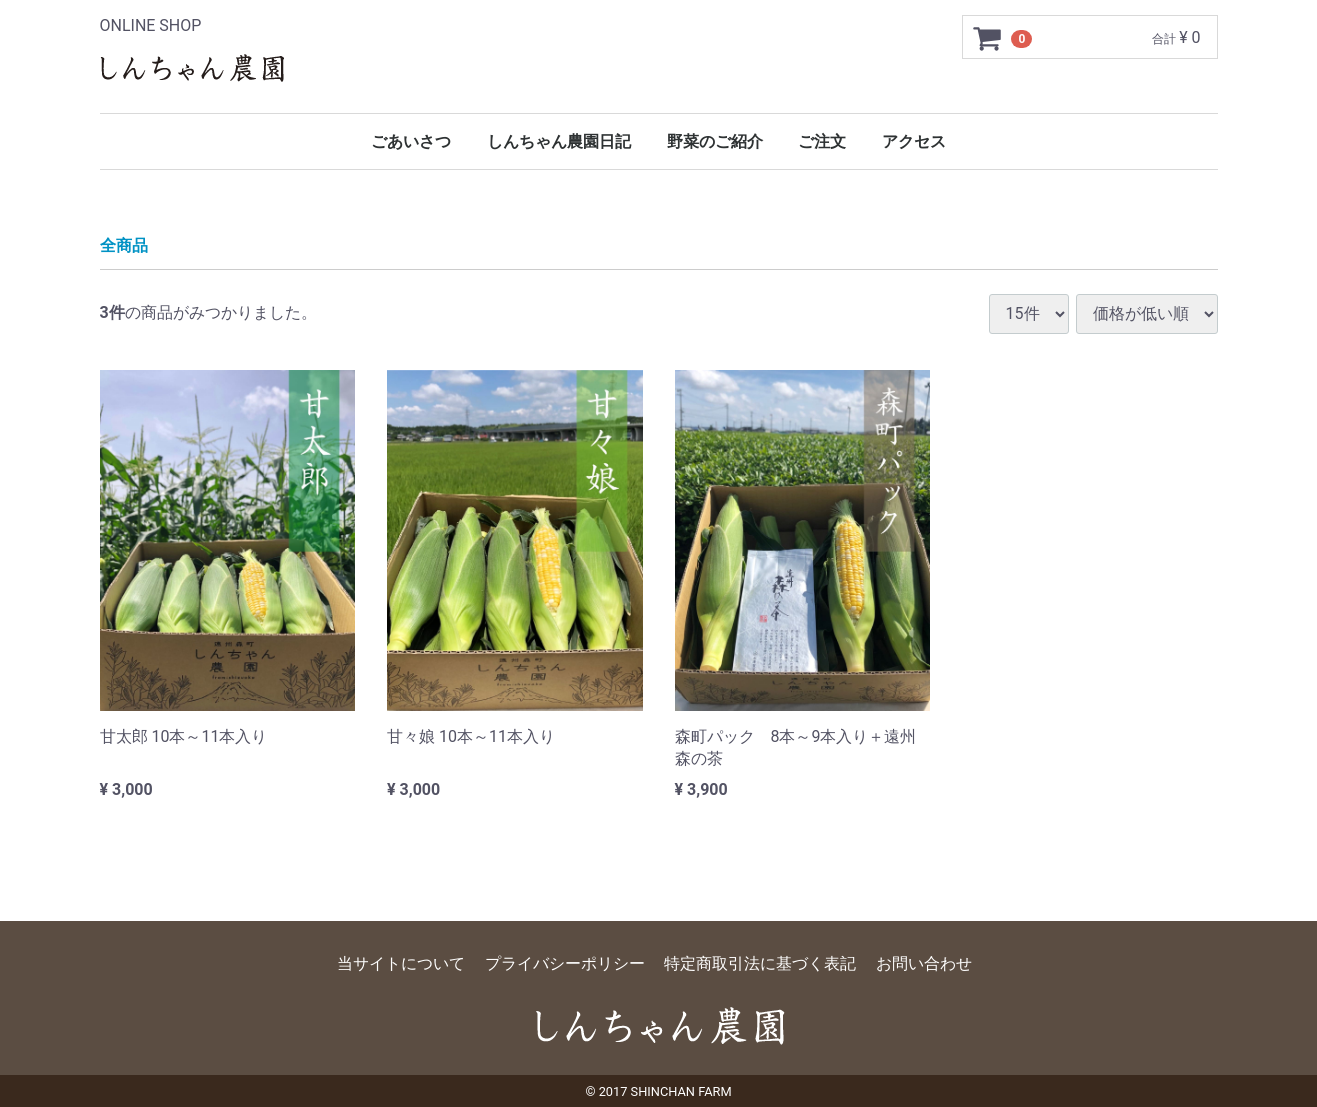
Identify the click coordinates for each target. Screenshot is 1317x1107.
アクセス (914, 141)
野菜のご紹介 (715, 141)
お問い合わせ (924, 963)
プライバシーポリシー (565, 963)
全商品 (124, 245)
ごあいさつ (411, 141)
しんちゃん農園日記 (559, 141)
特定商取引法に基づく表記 (760, 963)
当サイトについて (401, 963)
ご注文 (822, 141)
